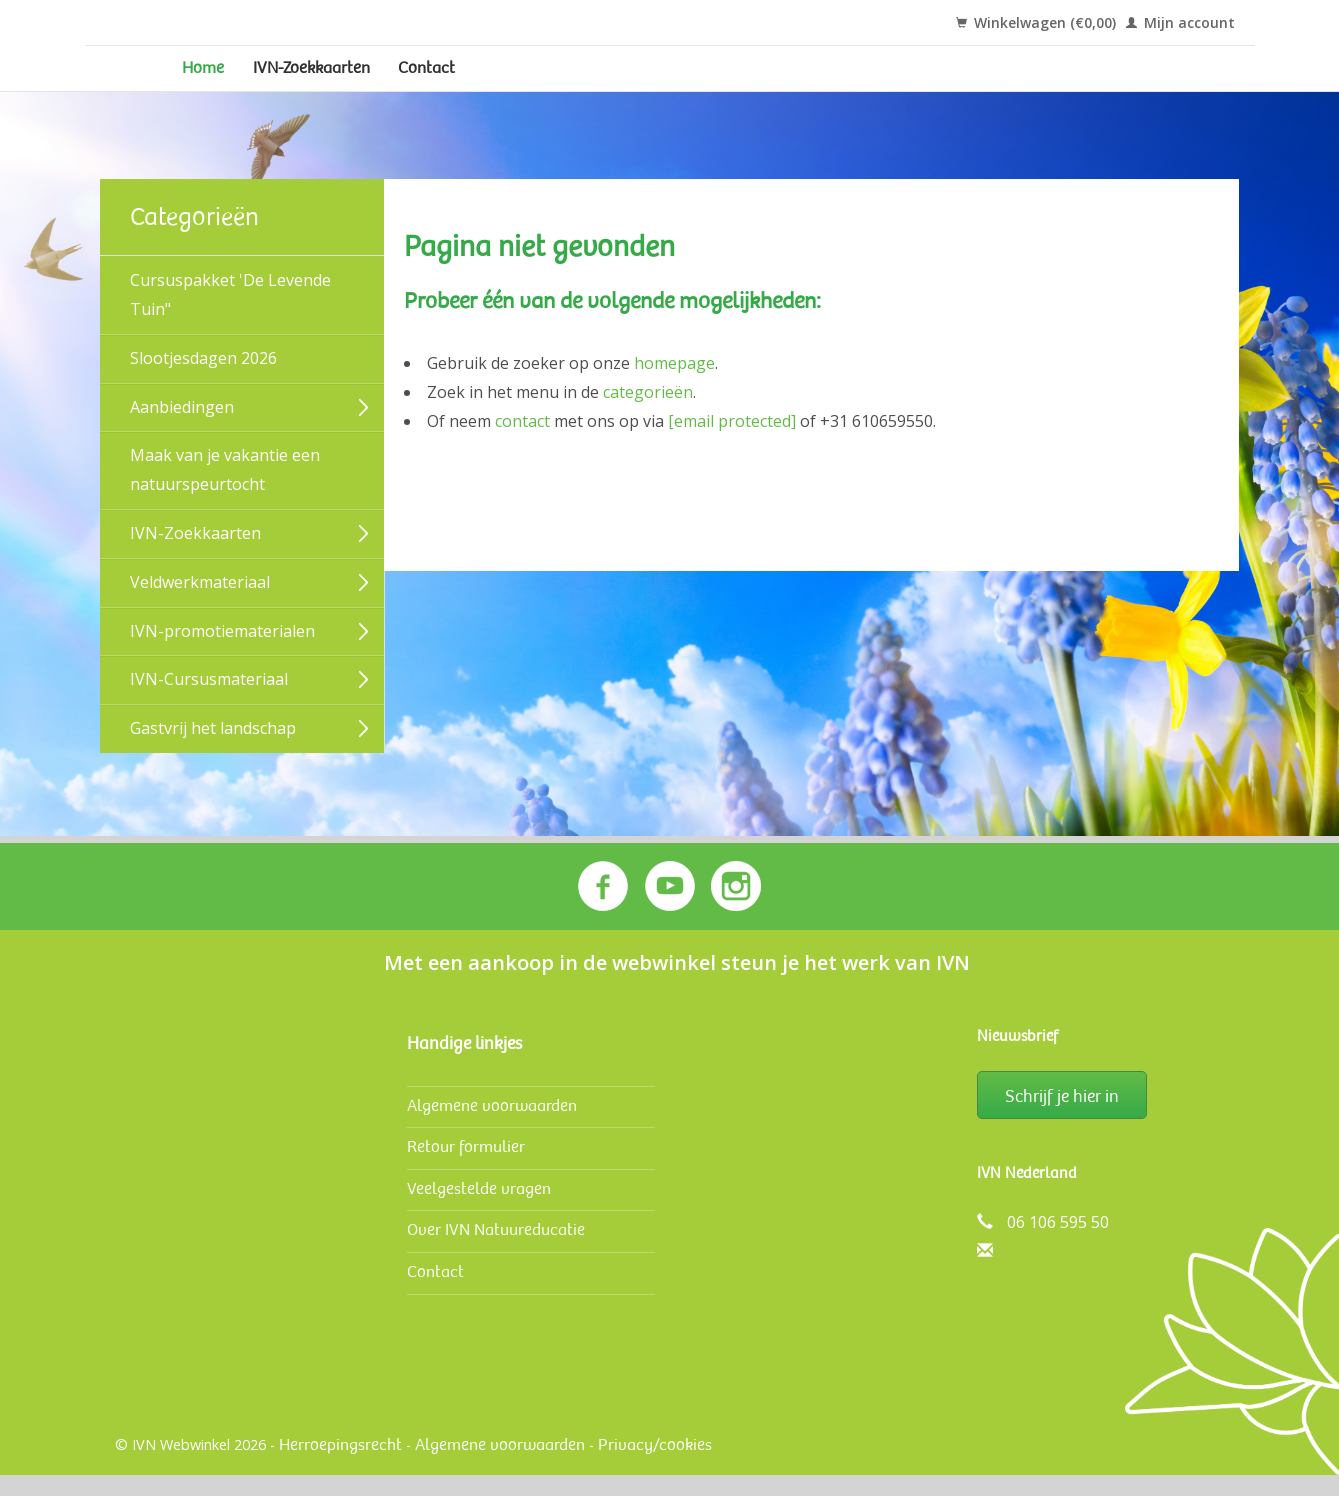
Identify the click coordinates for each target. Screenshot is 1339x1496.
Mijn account (1180, 22)
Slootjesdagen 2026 (203, 384)
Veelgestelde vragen (479, 1209)
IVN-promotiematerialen (222, 656)
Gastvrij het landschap (213, 754)
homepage (674, 389)
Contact (509, 81)
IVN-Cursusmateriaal (209, 705)
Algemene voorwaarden (492, 1126)
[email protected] (732, 446)
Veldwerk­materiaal (200, 608)
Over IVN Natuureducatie (496, 1250)
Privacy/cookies (655, 1465)
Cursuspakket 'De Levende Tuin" (230, 320)
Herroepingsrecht (340, 1465)
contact (522, 446)
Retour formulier (466, 1167)
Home (212, 81)
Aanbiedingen (182, 432)
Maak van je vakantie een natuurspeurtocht (225, 495)
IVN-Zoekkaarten (356, 81)
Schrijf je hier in (1062, 1117)
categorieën (648, 418)
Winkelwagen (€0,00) (1036, 22)
